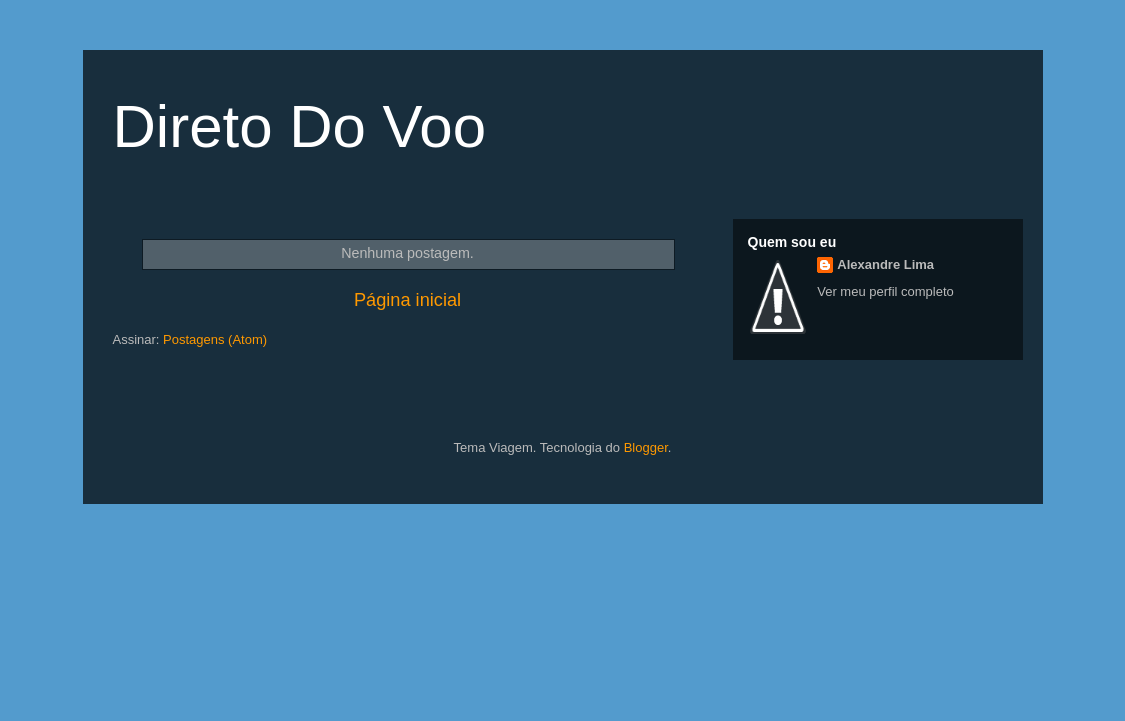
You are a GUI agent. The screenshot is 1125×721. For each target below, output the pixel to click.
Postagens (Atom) (215, 339)
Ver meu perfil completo (885, 291)
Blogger (646, 447)
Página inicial (407, 300)
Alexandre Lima (885, 264)
